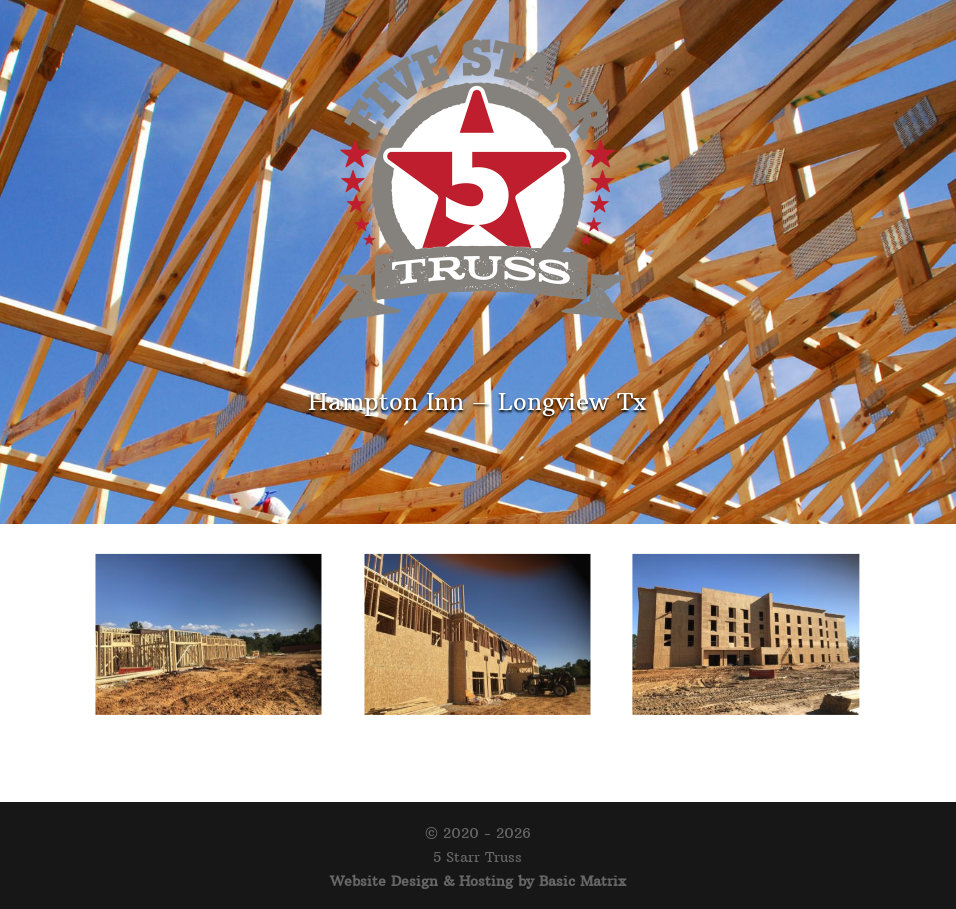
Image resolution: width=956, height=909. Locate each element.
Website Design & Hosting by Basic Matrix (478, 881)
